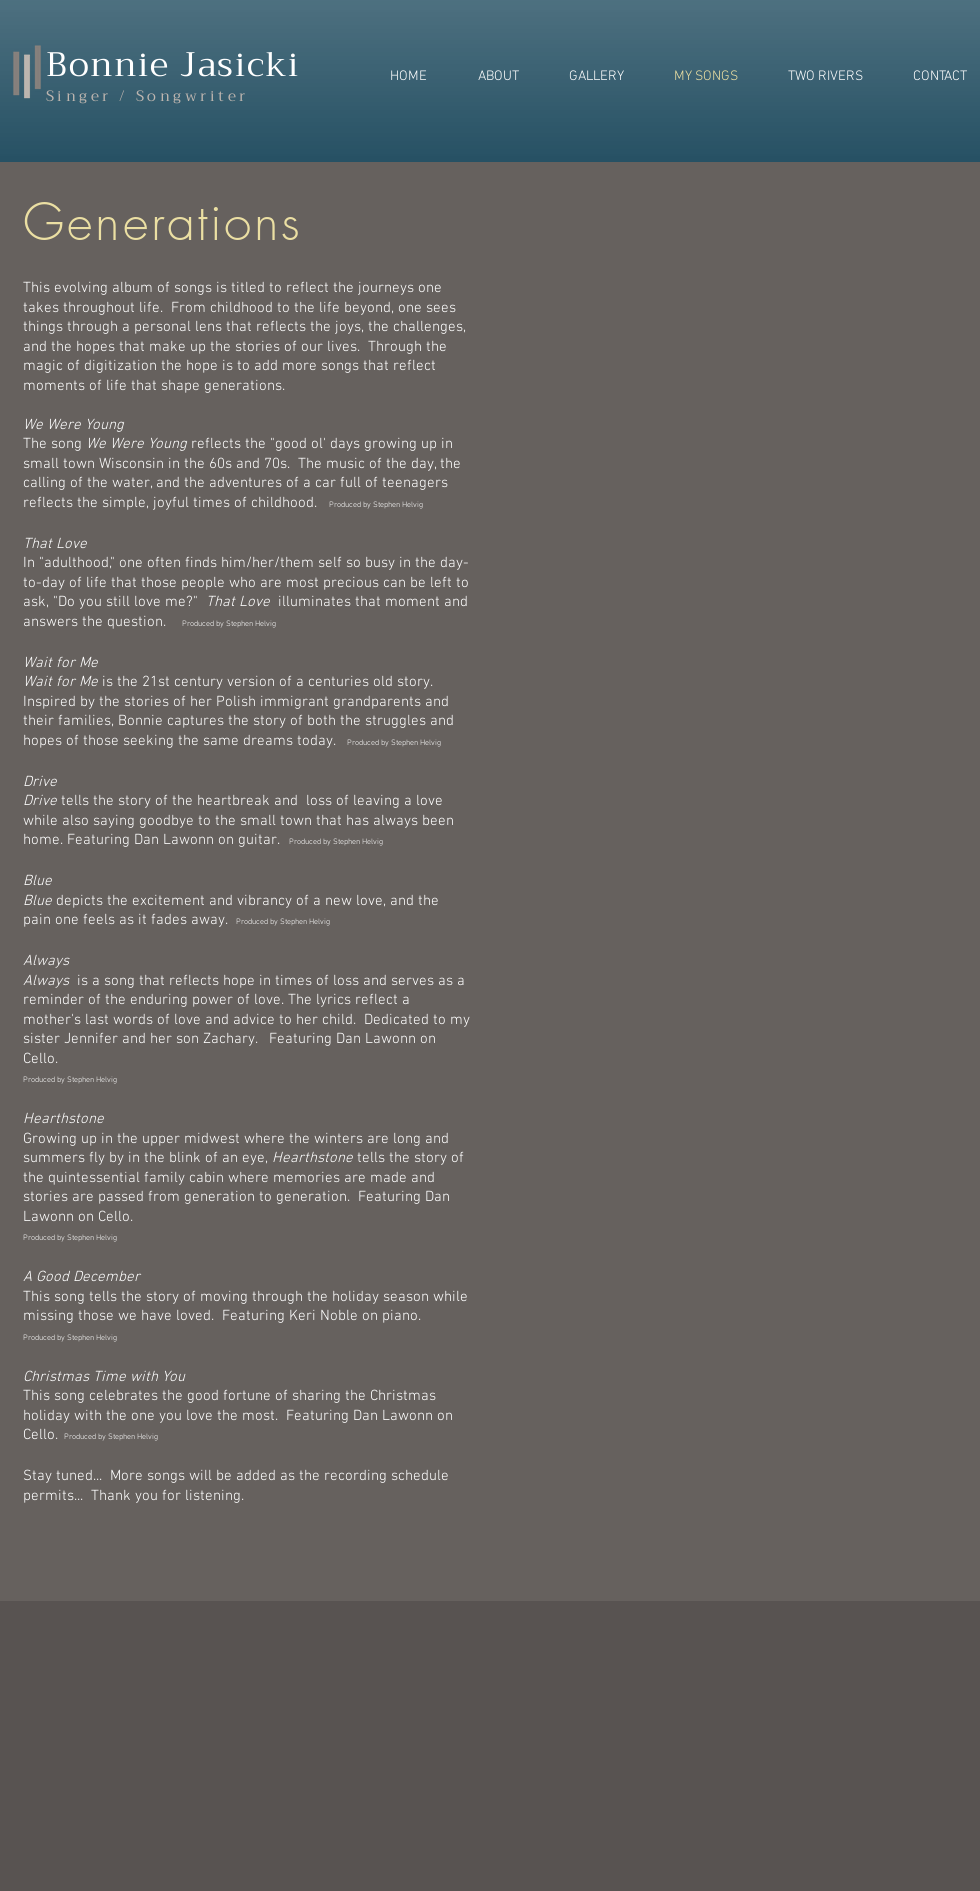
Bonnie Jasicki (173, 64)
